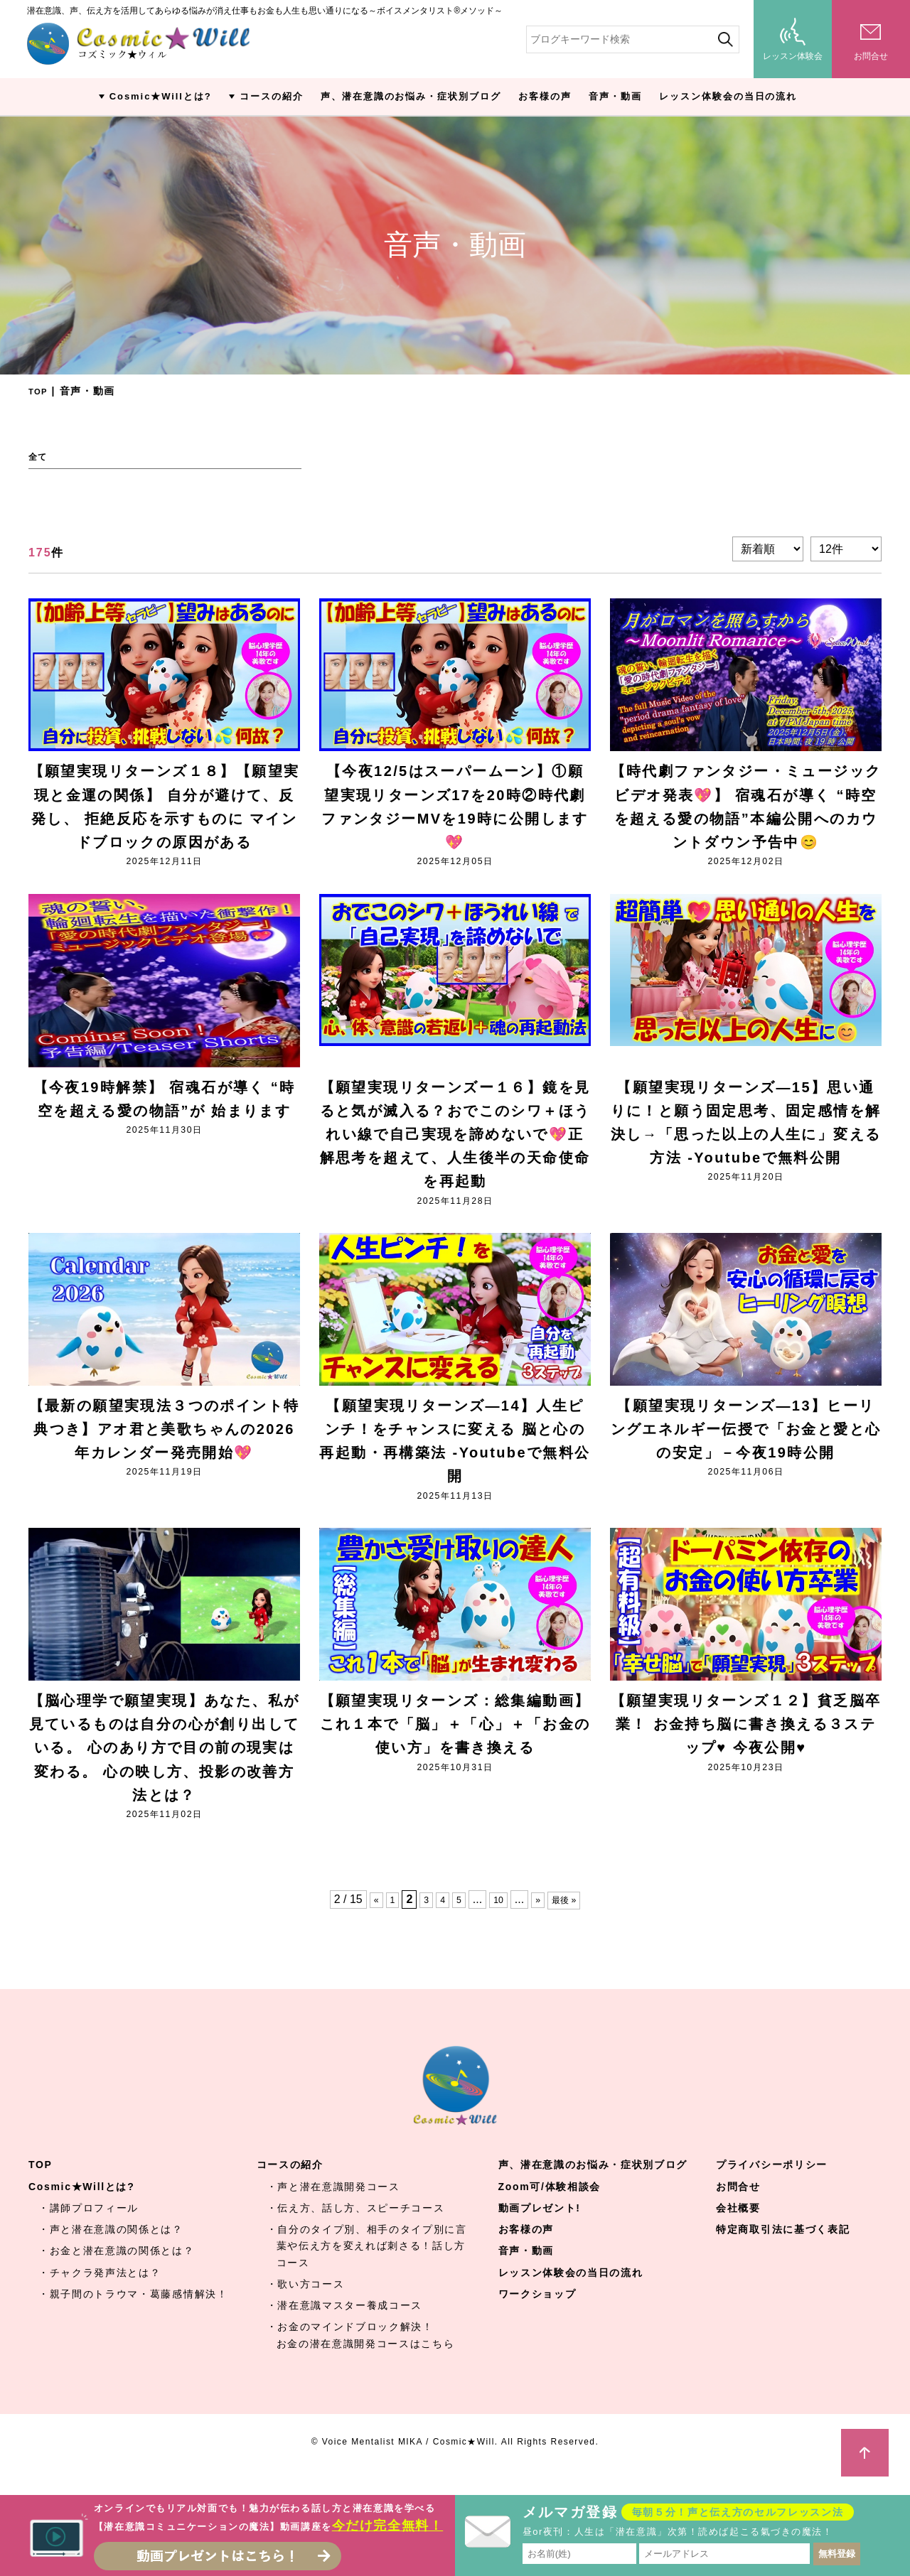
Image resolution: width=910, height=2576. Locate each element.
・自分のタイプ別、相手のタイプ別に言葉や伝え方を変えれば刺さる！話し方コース (367, 2266)
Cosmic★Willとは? (160, 96)
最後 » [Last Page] (570, 1919)
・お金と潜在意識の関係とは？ (116, 2271)
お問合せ (738, 2206)
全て (39, 457)
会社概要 (738, 2228)
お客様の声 (545, 96)
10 (497, 1919)
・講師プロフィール (88, 2228)
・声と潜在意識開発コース (333, 2206)
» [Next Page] (539, 1919)
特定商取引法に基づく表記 (783, 2250)
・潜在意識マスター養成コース (345, 2326)
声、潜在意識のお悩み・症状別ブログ (411, 96)
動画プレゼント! (539, 2228)
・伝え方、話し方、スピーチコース (356, 2228)
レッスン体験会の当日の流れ (728, 96)
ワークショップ (537, 2314)
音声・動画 (615, 96)
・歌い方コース (306, 2304)
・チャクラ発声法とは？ (99, 2292)
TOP (40, 391)
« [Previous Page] (367, 1919)
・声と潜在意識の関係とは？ (110, 2250)
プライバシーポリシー (772, 2185)
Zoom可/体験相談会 (549, 2206)
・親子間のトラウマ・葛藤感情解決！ (133, 2314)
